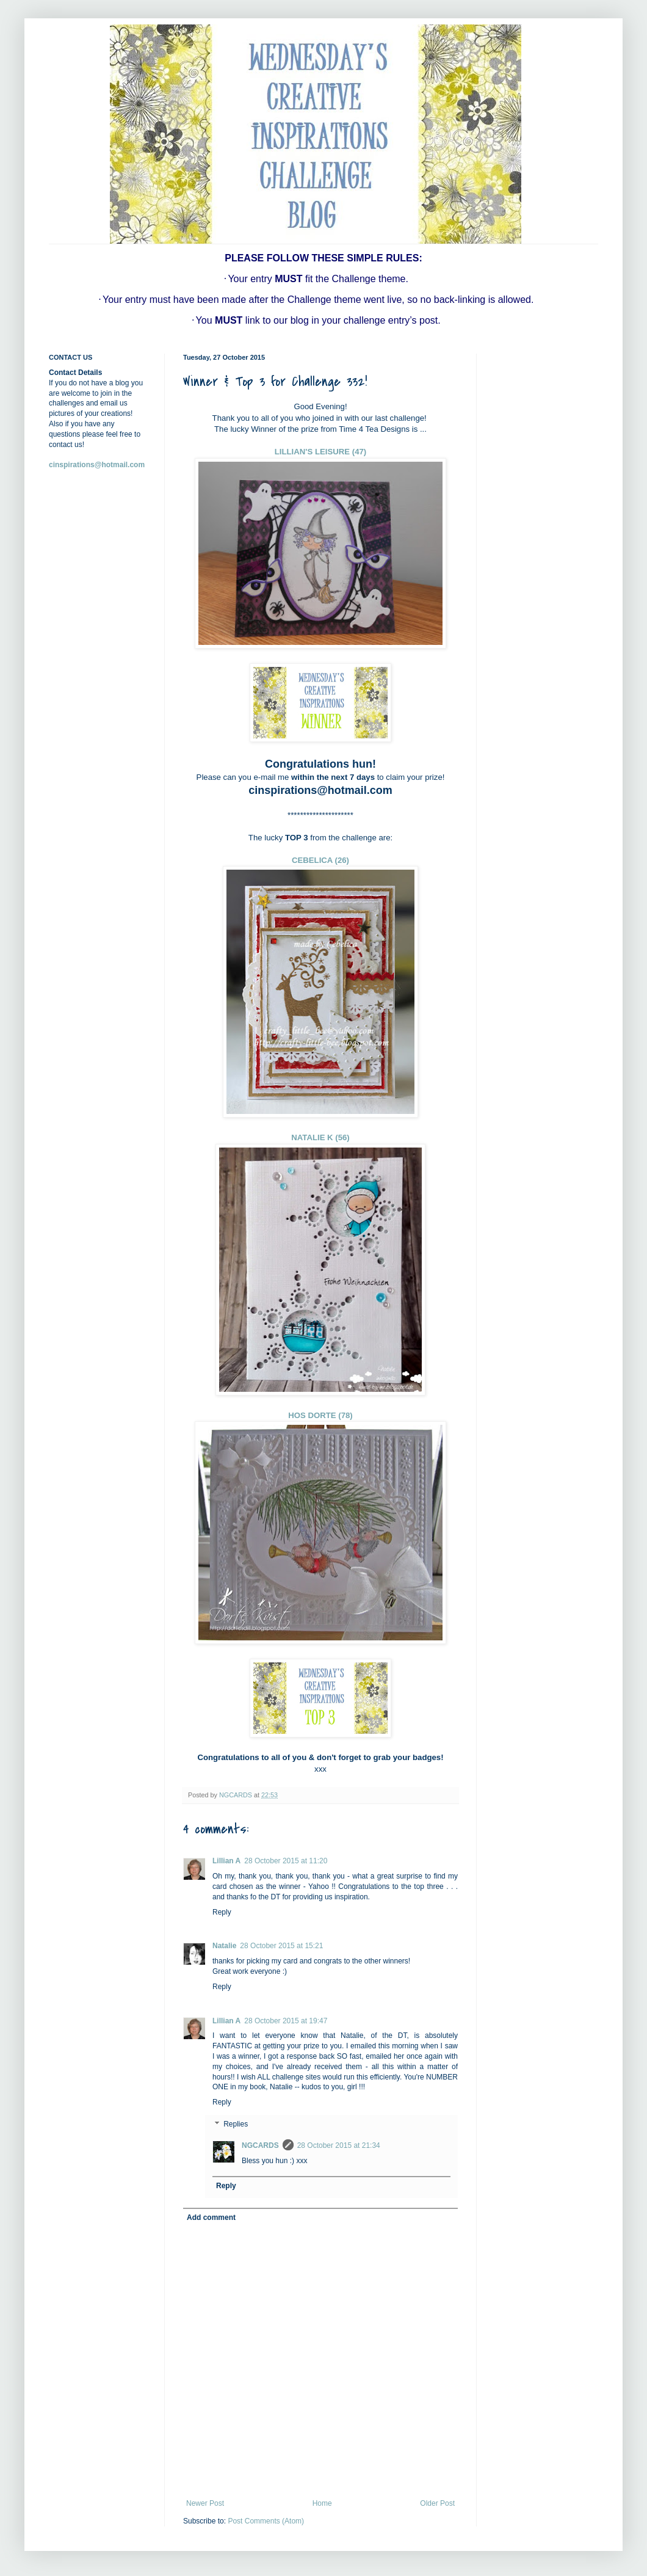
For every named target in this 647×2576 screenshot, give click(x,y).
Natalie (224, 1945)
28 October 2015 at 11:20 (285, 1861)
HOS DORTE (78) (320, 1415)
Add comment (211, 2217)
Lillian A (226, 1861)
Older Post (437, 2503)
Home (322, 2503)
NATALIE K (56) (320, 1137)
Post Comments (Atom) (266, 2521)
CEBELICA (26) (320, 860)
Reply (221, 1912)
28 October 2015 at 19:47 (285, 2021)
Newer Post (205, 2503)
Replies (235, 2124)
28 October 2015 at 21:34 (338, 2145)
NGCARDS (260, 2145)
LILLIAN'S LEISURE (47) (320, 451)
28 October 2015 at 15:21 (281, 1945)
